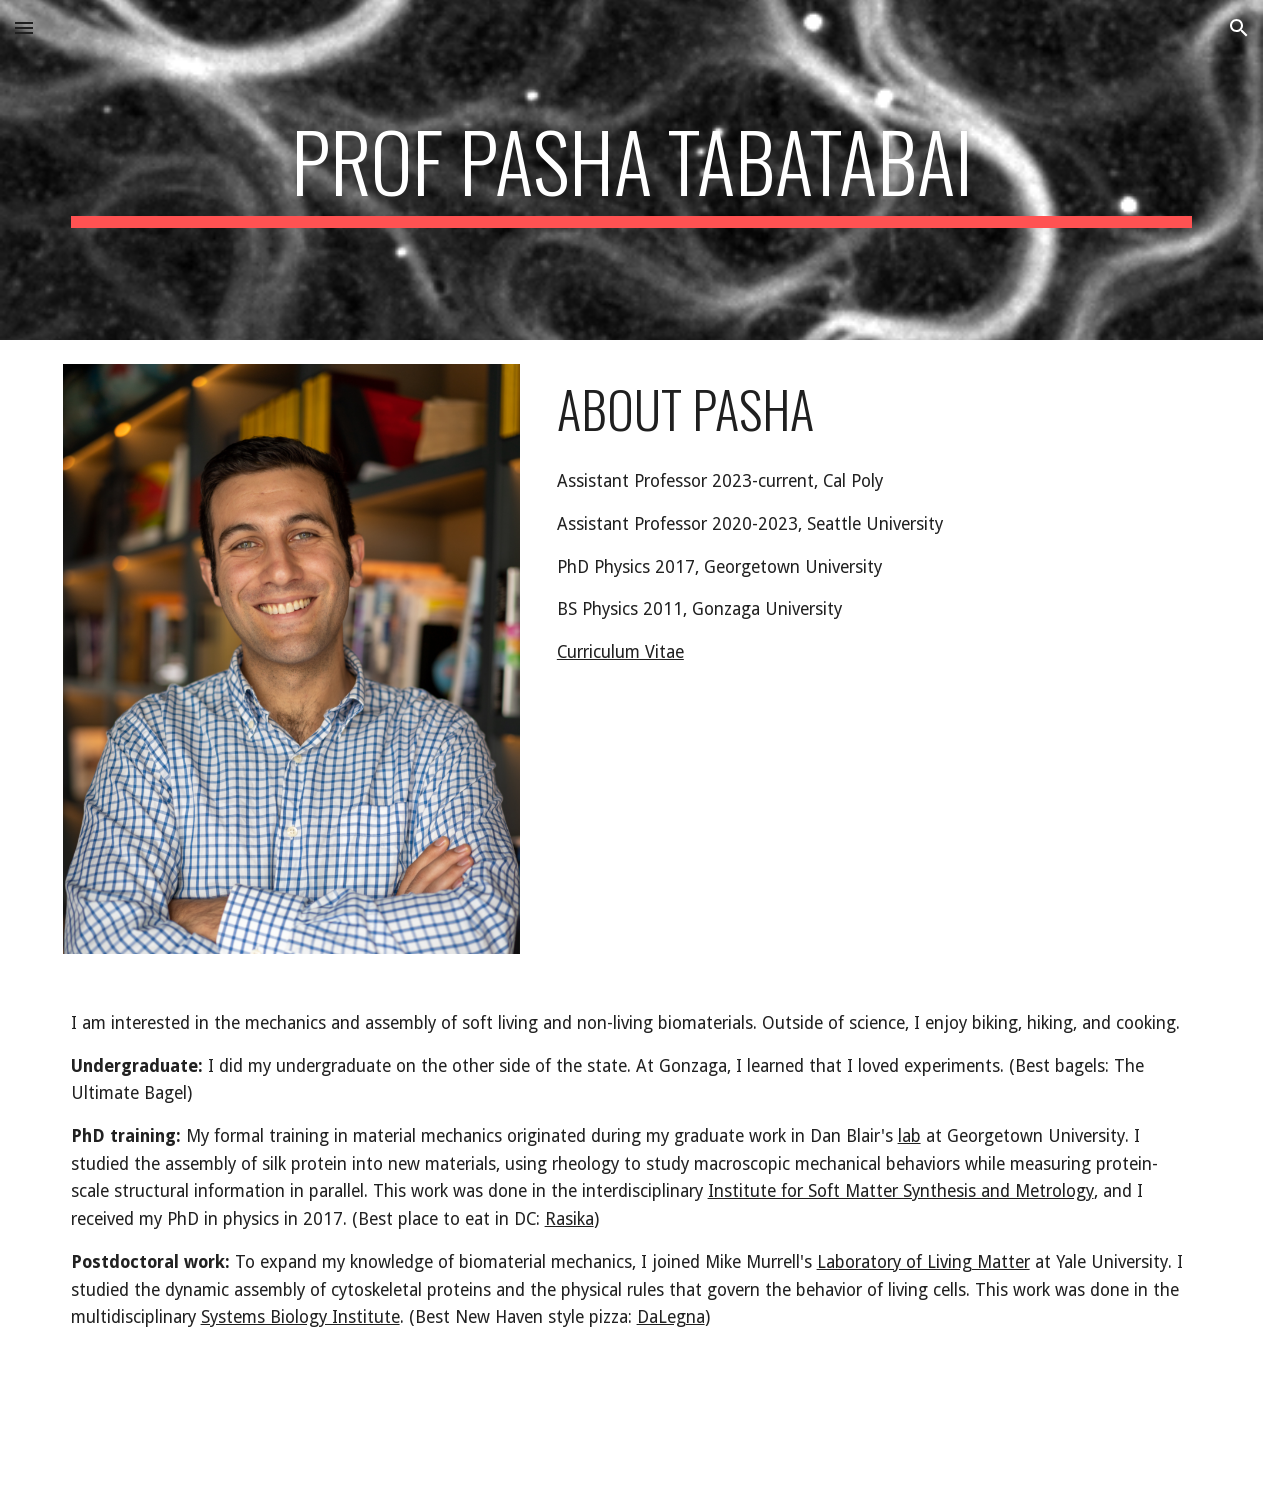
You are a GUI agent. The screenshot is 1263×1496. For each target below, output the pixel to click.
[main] (632, 170)
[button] (24, 27)
